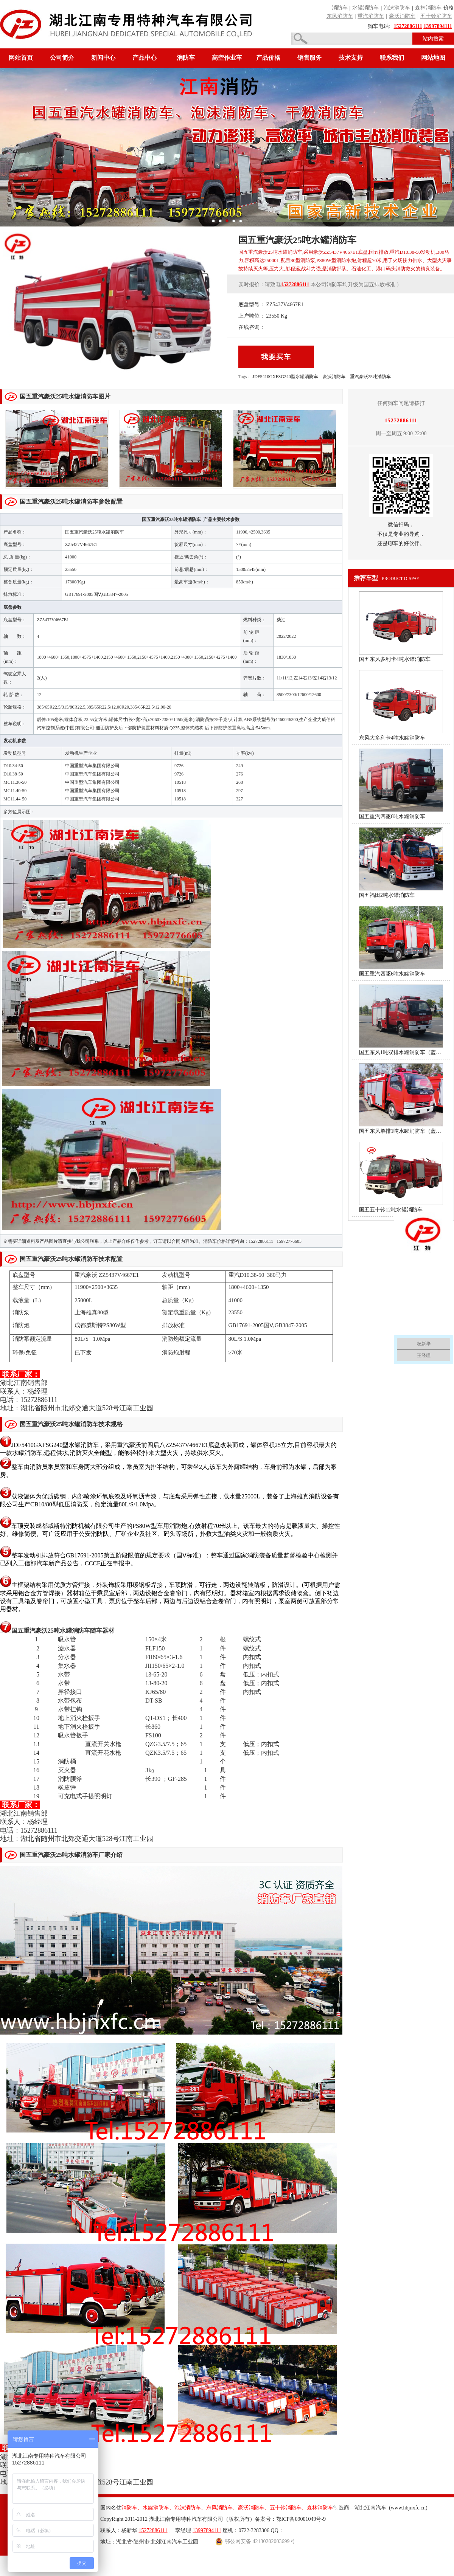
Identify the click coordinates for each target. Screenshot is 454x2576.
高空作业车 (227, 57)
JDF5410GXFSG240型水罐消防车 (285, 376)
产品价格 (268, 57)
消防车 (186, 57)
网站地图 (433, 57)
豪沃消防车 (334, 376)
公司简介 (62, 57)
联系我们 (392, 57)
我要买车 (276, 357)
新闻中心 (103, 57)
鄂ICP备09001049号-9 (301, 2519)
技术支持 (351, 57)
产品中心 (144, 57)
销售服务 (309, 57)
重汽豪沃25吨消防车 (370, 376)
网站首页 (21, 57)
